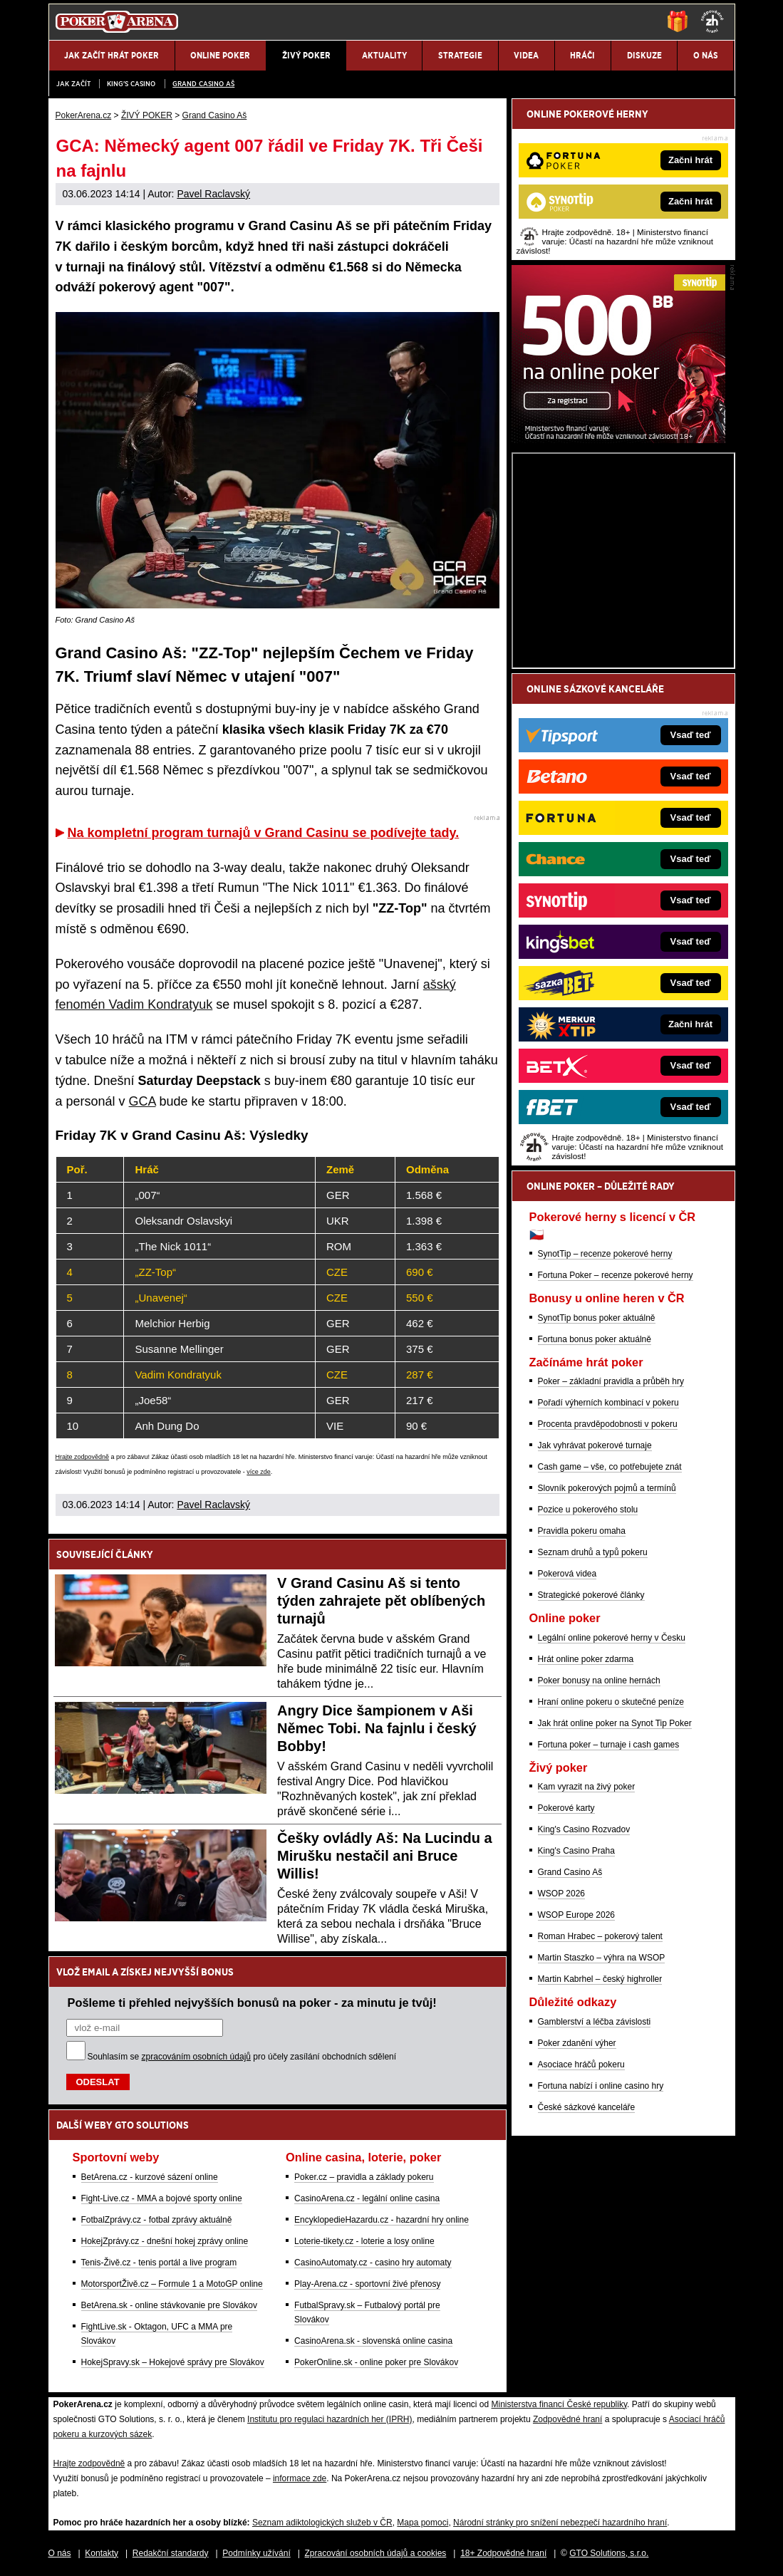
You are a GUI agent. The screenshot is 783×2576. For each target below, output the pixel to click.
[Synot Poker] (618, 439)
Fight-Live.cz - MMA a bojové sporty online (161, 2198)
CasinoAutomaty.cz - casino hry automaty (373, 2263)
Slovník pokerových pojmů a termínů (607, 1488)
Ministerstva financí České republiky (560, 2404)
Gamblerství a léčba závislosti (594, 2022)
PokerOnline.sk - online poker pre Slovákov (376, 2362)
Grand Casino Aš (203, 83)
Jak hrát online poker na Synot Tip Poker (615, 1723)
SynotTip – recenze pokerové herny (605, 1254)
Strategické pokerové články (591, 1595)
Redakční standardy (171, 2553)
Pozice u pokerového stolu (588, 1510)
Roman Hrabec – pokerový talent (600, 1936)
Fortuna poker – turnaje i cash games (609, 1745)
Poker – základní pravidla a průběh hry (611, 1381)
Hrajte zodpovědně (83, 1456)
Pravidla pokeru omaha (582, 1531)
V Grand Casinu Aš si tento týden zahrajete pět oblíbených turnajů (381, 1600)
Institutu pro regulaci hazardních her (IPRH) (329, 2419)
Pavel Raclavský (213, 193)
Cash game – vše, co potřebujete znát (610, 1467)
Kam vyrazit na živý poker (587, 1787)
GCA (142, 1101)
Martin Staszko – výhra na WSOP (601, 1958)
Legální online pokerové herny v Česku (611, 1638)
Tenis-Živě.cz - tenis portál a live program (159, 2263)
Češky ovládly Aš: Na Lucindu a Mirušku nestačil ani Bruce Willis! (384, 1855)
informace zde (299, 2478)
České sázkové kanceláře (587, 2107)
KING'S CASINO (131, 83)
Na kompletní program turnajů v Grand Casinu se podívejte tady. (264, 833)
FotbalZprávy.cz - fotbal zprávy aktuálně (156, 2220)
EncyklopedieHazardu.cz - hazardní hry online (381, 2220)
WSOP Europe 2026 (577, 1915)
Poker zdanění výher (577, 2043)
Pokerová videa (567, 1574)
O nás (59, 2553)
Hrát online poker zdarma (586, 1659)
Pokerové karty (566, 1808)
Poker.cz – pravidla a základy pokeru (363, 2177)
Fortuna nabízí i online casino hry (601, 2086)
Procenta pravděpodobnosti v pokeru (608, 1424)
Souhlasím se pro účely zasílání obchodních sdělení (242, 2057)
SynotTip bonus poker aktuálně (596, 1318)
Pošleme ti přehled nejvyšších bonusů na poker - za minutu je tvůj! (252, 2002)
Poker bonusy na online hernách (599, 1681)
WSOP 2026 (561, 1894)
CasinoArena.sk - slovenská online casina (373, 2341)
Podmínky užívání (256, 2553)
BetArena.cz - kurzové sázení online (149, 2177)
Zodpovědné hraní (567, 2419)
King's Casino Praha (576, 1851)
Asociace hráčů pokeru (581, 2064)
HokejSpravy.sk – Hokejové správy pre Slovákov (172, 2362)
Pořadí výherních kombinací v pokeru (608, 1403)
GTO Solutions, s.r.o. (608, 2553)
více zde (259, 1471)
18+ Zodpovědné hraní (503, 2553)
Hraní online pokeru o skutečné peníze (611, 1702)
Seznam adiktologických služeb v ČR (322, 2523)
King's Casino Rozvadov (584, 1829)
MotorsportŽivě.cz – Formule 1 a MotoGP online (172, 2284)
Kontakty (101, 2553)
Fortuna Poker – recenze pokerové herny (615, 1275)
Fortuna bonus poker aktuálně (594, 1339)
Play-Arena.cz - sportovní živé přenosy (367, 2284)
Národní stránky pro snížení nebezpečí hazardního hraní (560, 2523)
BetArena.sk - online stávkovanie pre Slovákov (169, 2305)
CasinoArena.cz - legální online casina (367, 2198)
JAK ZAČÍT (73, 83)
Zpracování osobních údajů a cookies (376, 2553)
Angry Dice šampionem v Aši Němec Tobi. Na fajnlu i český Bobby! (377, 1728)
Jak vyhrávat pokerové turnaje (595, 1445)
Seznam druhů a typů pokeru (593, 1552)
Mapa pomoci (422, 2523)
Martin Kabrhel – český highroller (600, 1979)
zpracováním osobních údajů (196, 2057)
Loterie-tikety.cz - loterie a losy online (364, 2241)
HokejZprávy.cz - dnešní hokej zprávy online (165, 2241)
